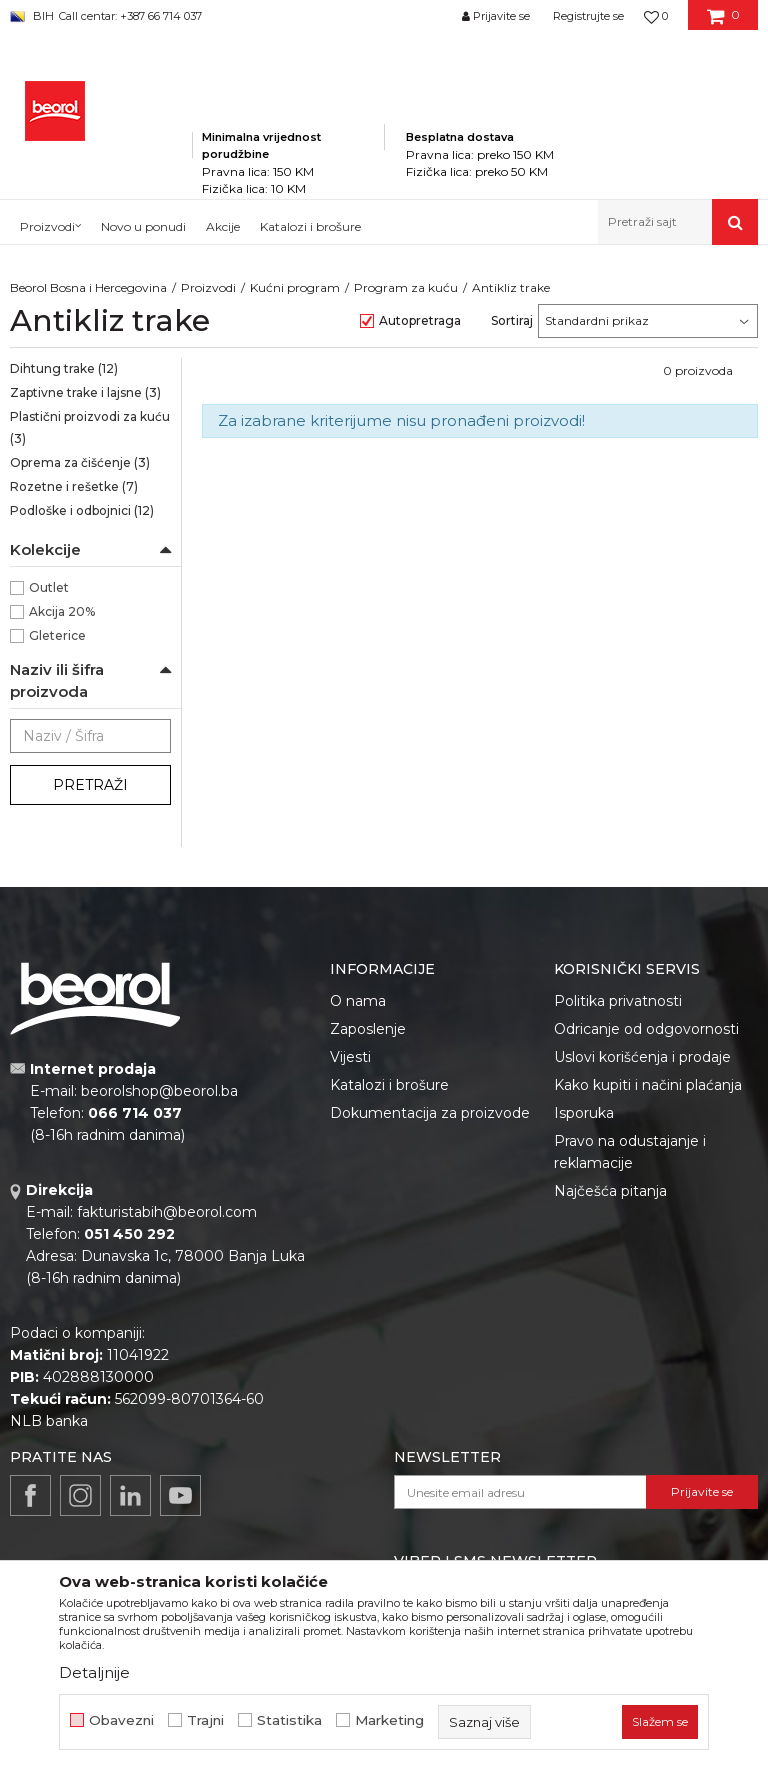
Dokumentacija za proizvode (430, 1113)
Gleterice (57, 635)
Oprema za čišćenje (80, 462)
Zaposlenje (368, 1029)
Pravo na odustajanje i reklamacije (630, 1152)
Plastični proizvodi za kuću (90, 427)
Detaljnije (94, 1672)
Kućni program (295, 287)
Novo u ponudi (143, 226)
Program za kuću (406, 287)
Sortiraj (512, 320)
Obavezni (121, 1720)
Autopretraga (420, 320)
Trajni (205, 1720)
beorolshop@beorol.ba (159, 1091)
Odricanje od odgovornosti (646, 1029)
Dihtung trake (64, 368)
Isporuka (584, 1113)
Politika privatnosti (618, 1001)
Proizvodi (208, 287)
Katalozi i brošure (389, 1085)
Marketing (389, 1720)
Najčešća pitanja (610, 1191)
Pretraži (90, 785)
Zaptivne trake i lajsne (85, 392)
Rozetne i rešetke (74, 486)
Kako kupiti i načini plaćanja (648, 1085)
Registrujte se (588, 16)
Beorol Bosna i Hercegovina (88, 287)
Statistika (289, 1720)
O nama (358, 1001)
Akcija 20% (62, 611)
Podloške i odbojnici (82, 510)
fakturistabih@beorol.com (167, 1212)
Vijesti (350, 1057)
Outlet (49, 587)
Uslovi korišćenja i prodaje (642, 1057)
